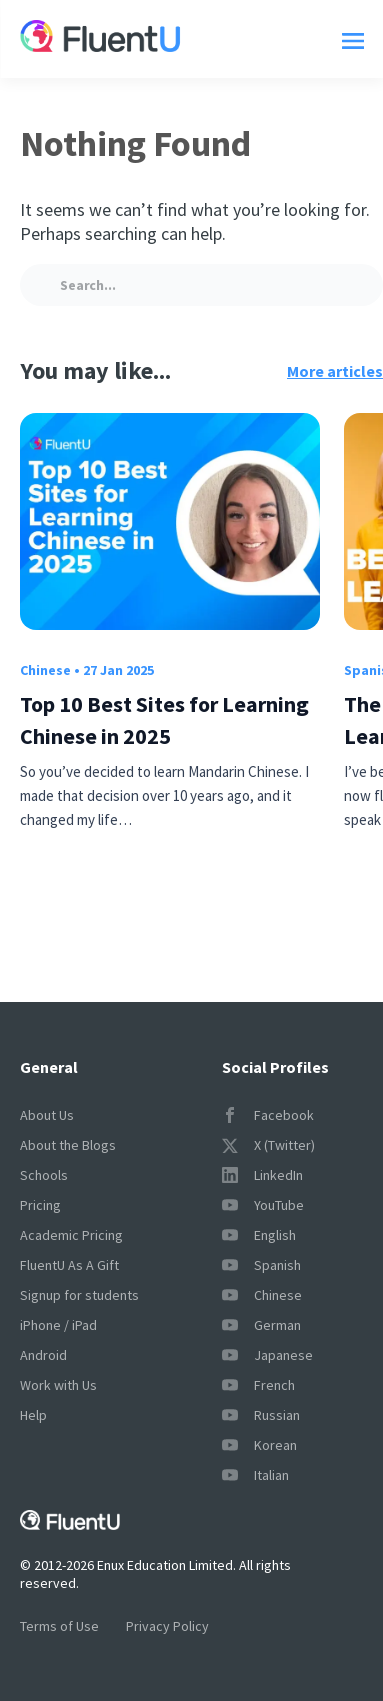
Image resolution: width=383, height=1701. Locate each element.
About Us (47, 1115)
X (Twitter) (268, 1145)
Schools (44, 1175)
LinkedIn (262, 1175)
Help (33, 1415)
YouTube (263, 1205)
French (258, 1385)
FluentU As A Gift (69, 1265)
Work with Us (58, 1385)
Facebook (268, 1115)
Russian (261, 1415)
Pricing (40, 1205)
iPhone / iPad (58, 1325)
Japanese (267, 1355)
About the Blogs (68, 1145)
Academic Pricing (71, 1235)
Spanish (261, 1265)
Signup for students (79, 1295)
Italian (255, 1475)
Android (43, 1355)
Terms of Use (59, 1626)
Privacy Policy (167, 1626)
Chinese (45, 670)
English (259, 1235)
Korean (259, 1445)
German (261, 1325)
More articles (335, 371)
